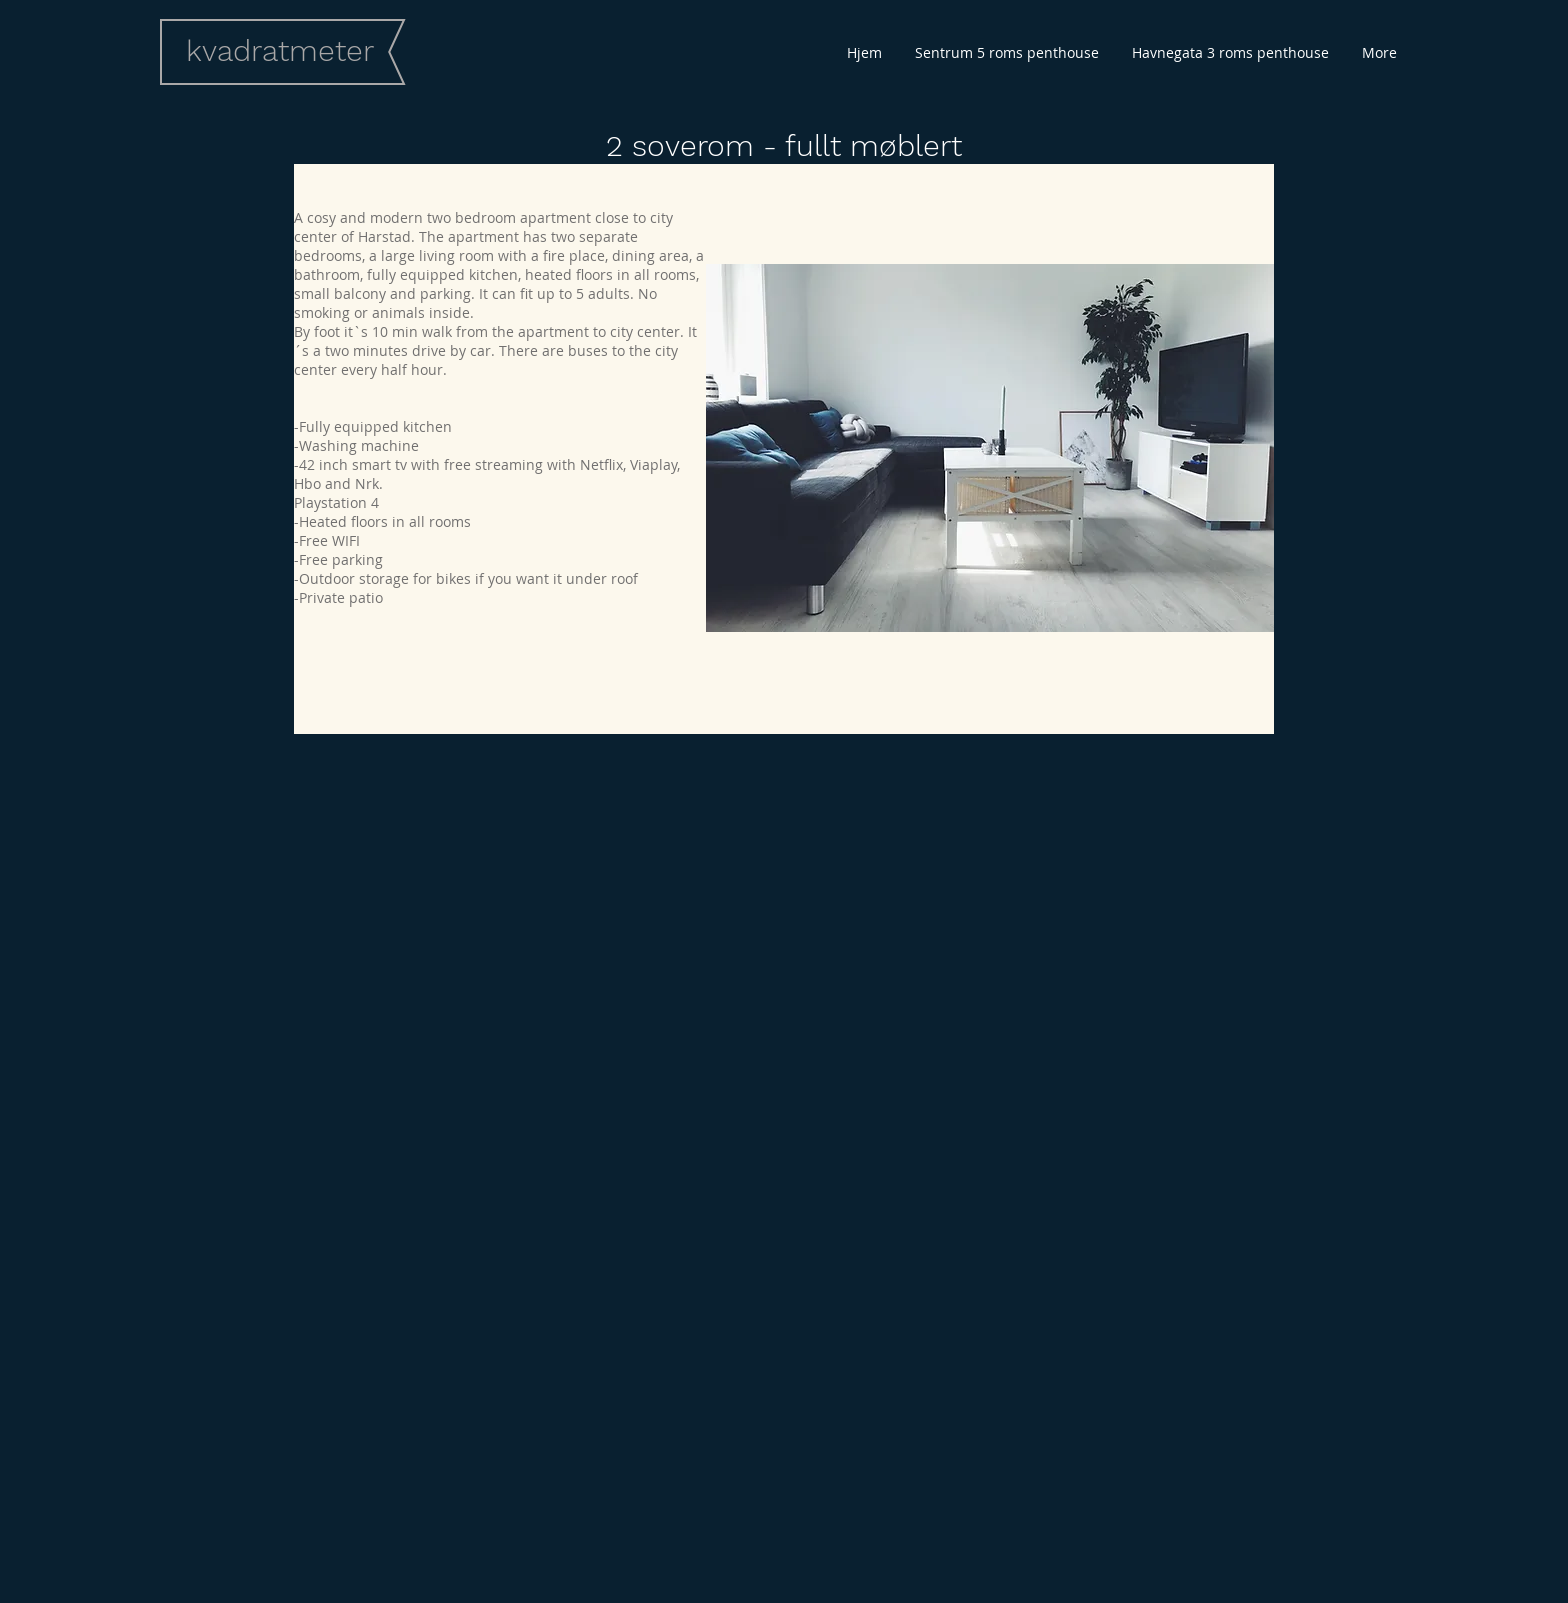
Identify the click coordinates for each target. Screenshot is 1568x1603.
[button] (990, 448)
